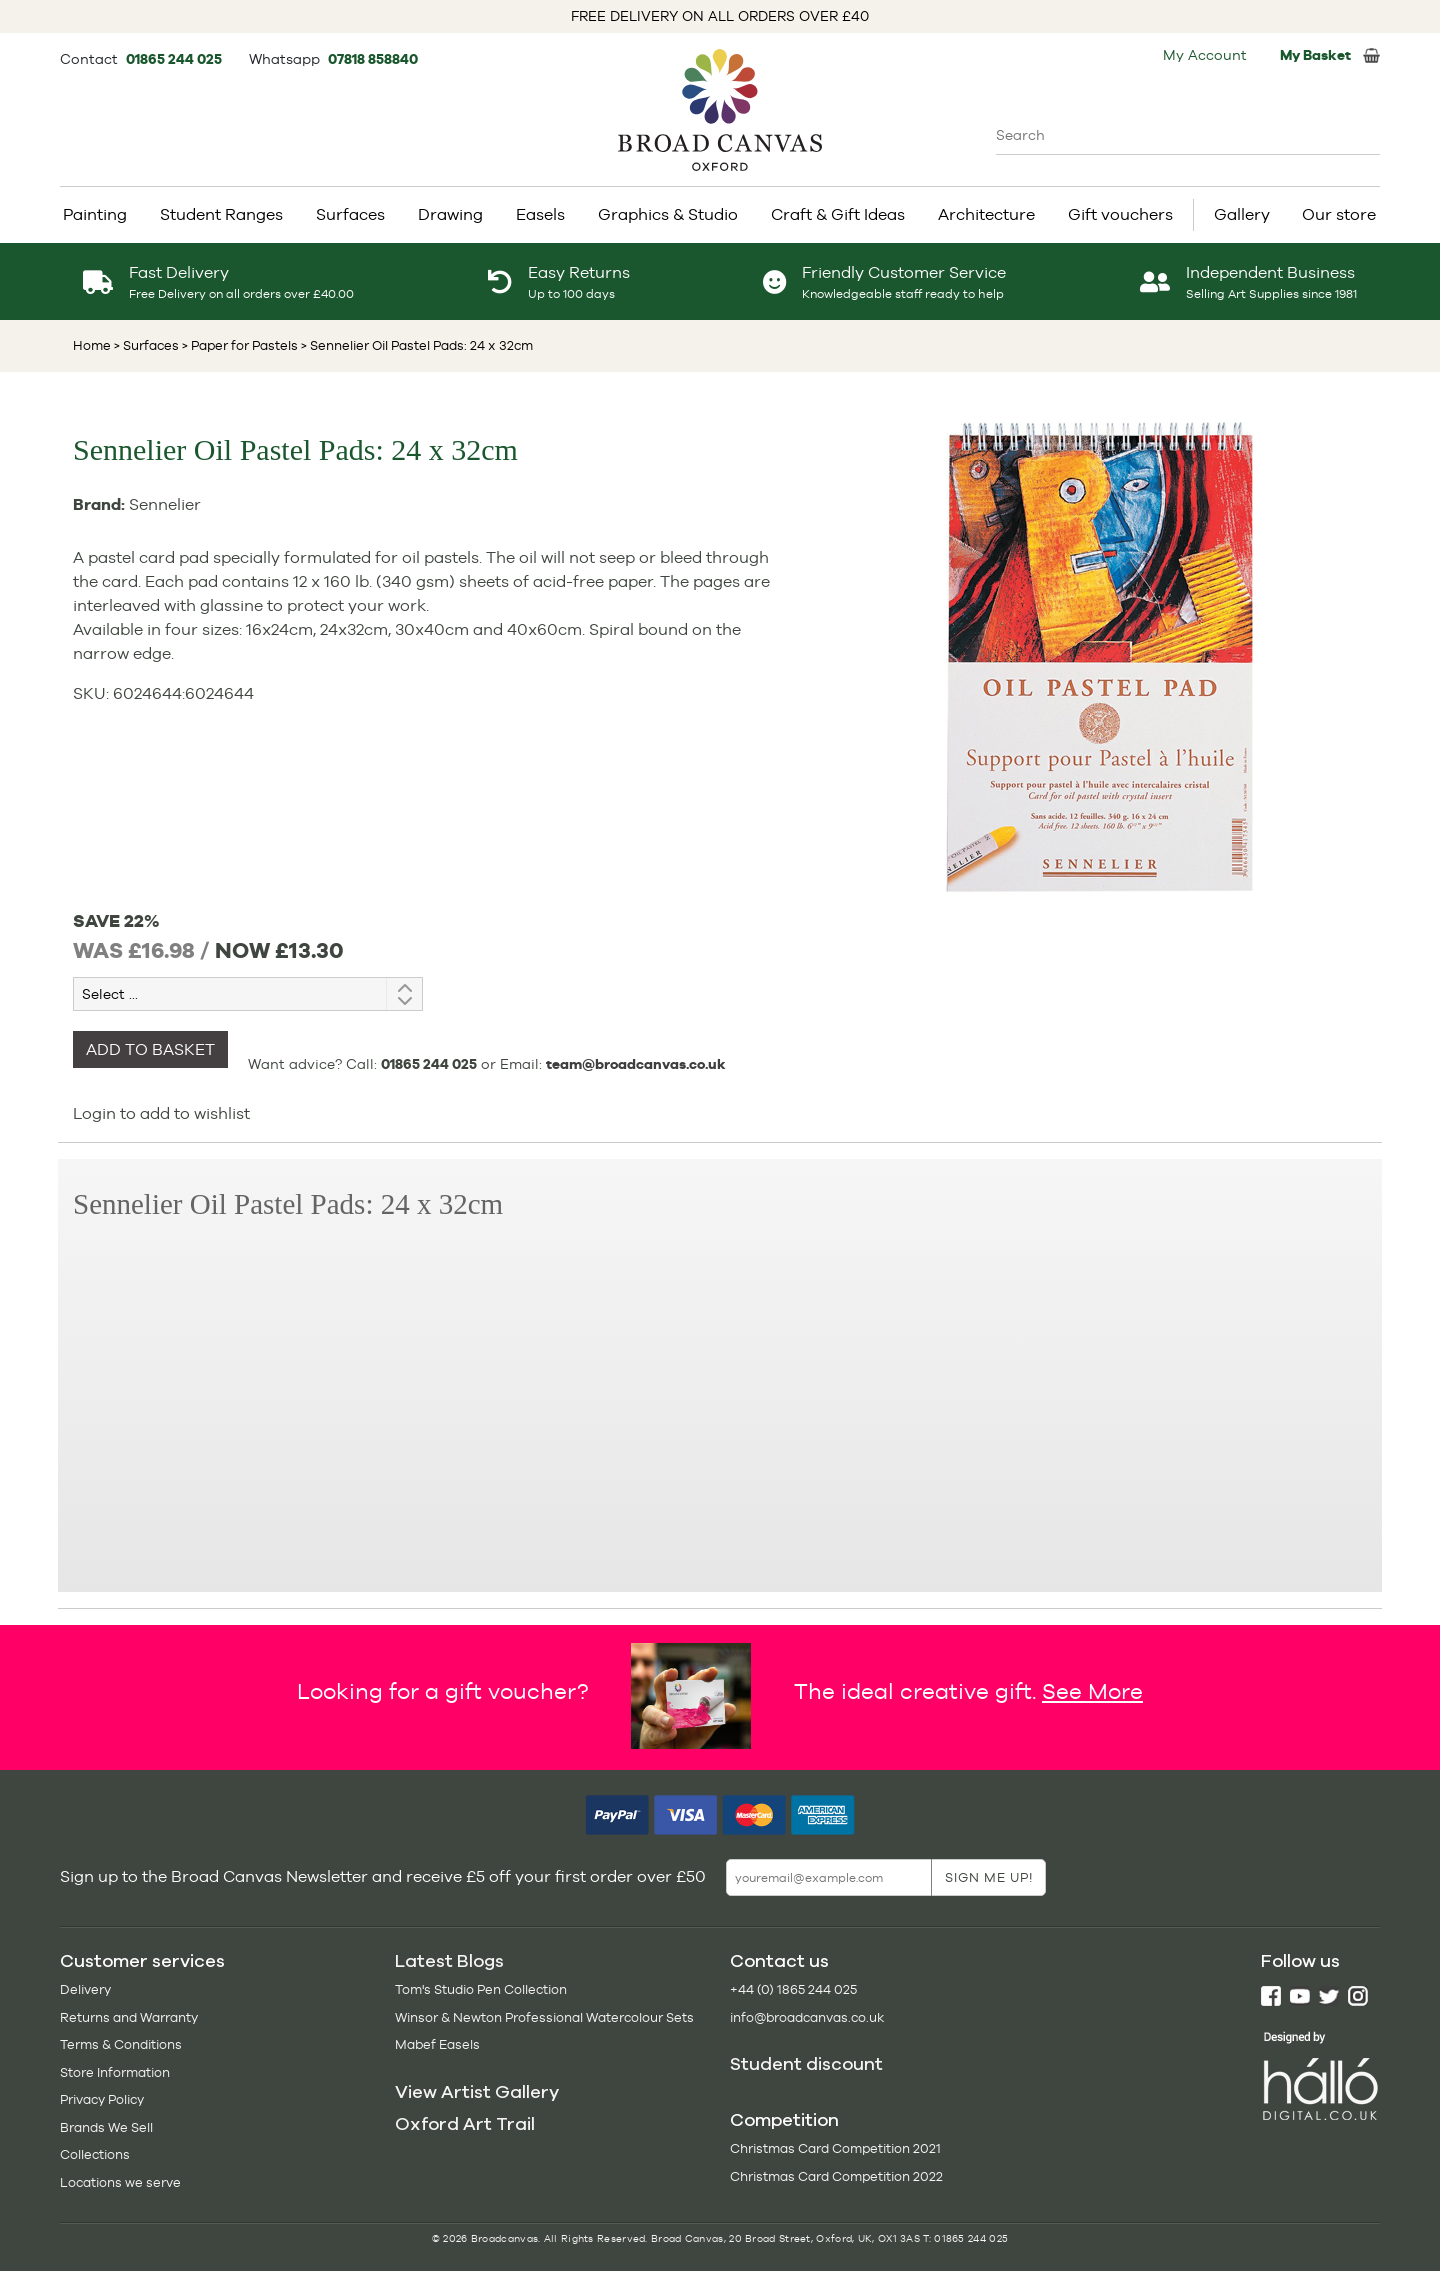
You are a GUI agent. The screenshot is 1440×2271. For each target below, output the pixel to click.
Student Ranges (221, 214)
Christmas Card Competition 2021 (835, 2148)
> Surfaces (146, 345)
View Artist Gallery (477, 2092)
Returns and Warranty (129, 2017)
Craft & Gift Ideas (838, 214)
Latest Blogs (449, 1961)
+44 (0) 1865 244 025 (793, 1989)
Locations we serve (120, 2182)
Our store (1339, 214)
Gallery (1242, 214)
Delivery (85, 1989)
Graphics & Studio (668, 214)
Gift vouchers (1120, 214)
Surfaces (350, 214)
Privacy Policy (102, 2099)
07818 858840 (373, 59)
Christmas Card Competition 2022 (836, 2176)
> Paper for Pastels (238, 345)
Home (92, 345)
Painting (95, 214)
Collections (95, 2154)
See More (1092, 1691)
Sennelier (165, 504)
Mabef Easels (437, 2044)
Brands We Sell (106, 2127)
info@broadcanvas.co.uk (807, 2017)
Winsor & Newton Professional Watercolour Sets (544, 2017)
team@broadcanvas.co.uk (636, 1064)
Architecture (986, 214)
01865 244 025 (175, 59)
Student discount (806, 2064)
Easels (540, 214)
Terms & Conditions (121, 2044)
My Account (1205, 55)
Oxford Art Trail (465, 2124)
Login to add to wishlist (161, 1113)
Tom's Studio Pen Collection (481, 1989)
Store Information (115, 2072)
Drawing (450, 214)
